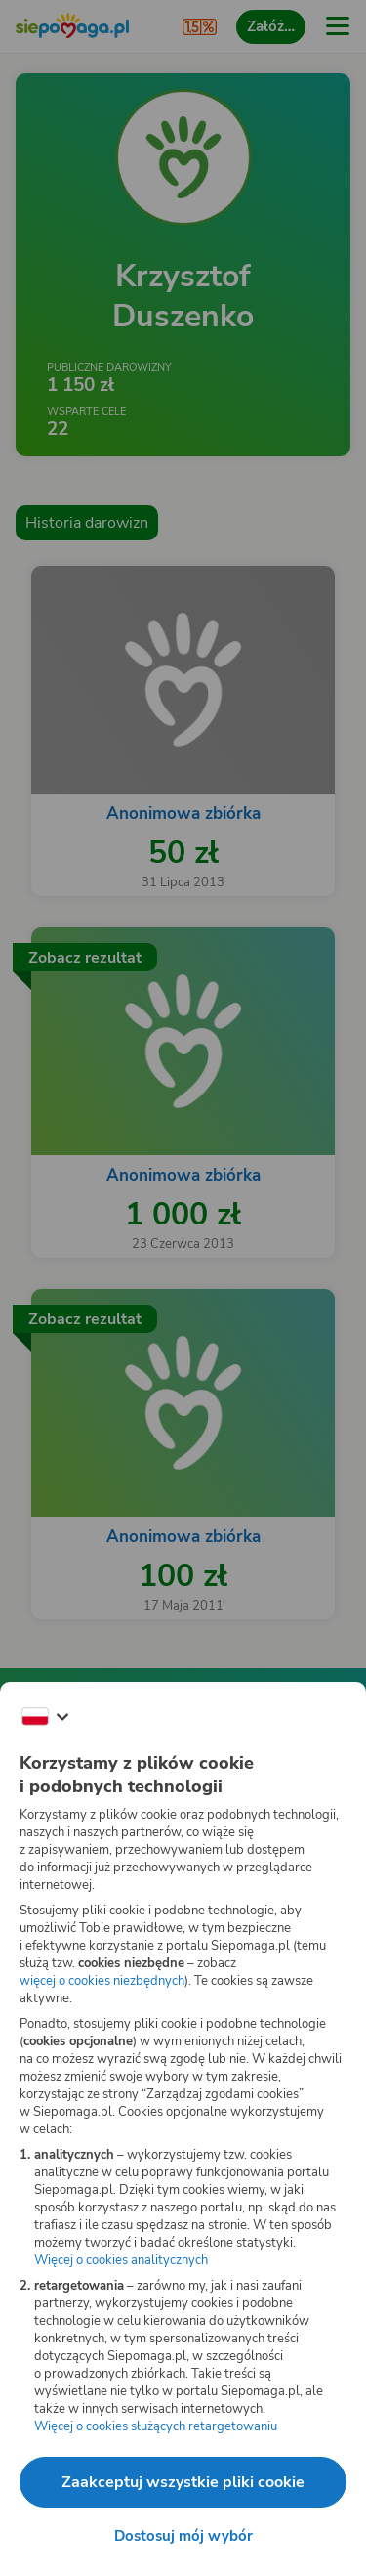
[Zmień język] (44, 1717)
